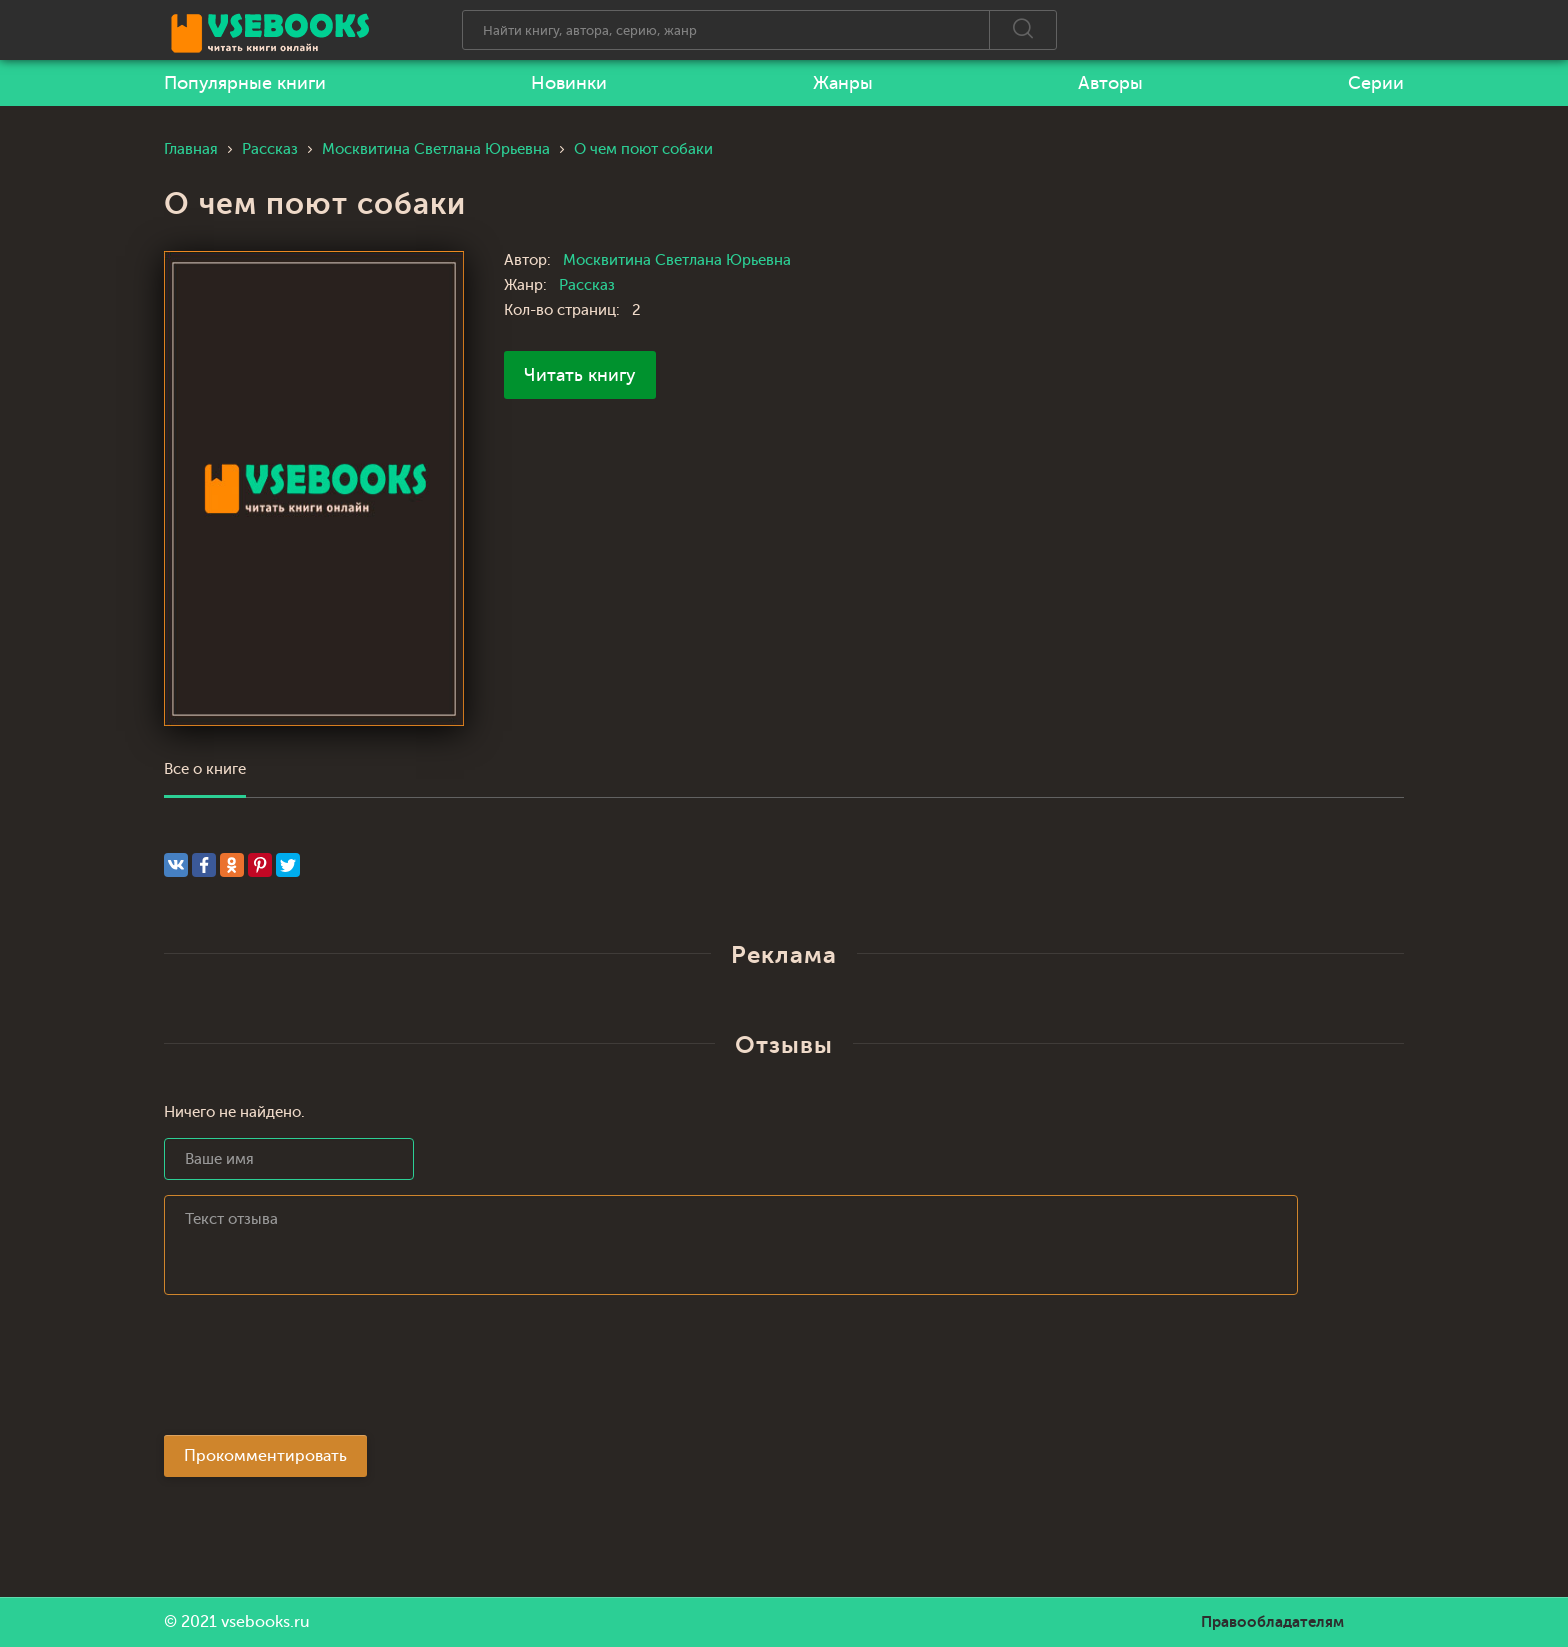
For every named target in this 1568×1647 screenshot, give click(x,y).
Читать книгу (580, 375)
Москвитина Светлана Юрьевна (677, 260)
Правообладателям (1272, 1622)
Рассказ (587, 285)
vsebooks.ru (265, 1622)
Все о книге (205, 769)
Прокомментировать (265, 1456)
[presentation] (316, 1371)
